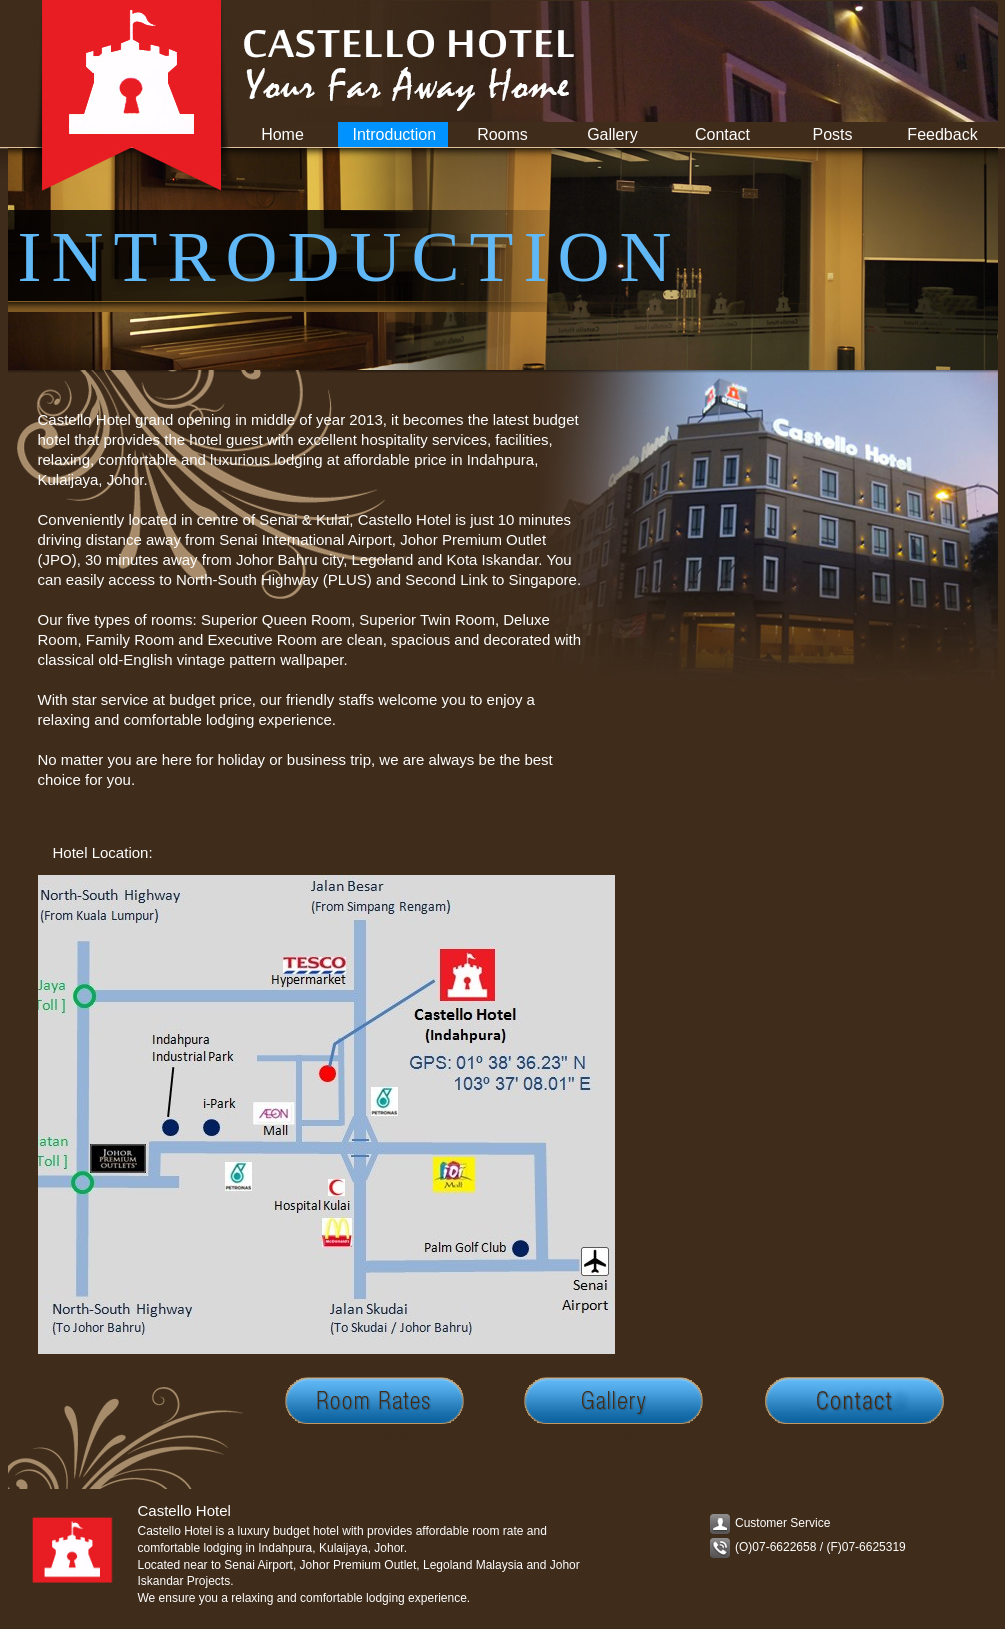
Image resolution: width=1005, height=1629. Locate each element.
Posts (832, 134)
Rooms (502, 134)
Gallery (612, 134)
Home (282, 134)
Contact (722, 134)
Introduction (395, 134)
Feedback (942, 134)
